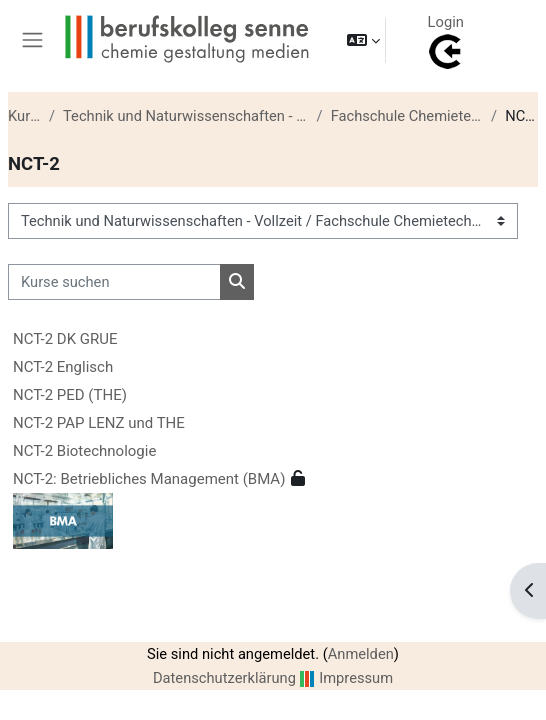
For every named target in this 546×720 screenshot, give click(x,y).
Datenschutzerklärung (224, 678)
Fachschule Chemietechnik (407, 116)
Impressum (356, 678)
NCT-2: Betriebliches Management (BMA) (149, 479)
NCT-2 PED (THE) (70, 395)
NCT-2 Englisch (63, 367)
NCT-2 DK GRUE (65, 339)
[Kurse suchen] (114, 282)
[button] (363, 40)
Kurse (24, 116)
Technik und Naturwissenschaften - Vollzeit (186, 116)
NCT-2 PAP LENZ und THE (99, 423)
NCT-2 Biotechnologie (84, 451)
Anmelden (361, 654)
